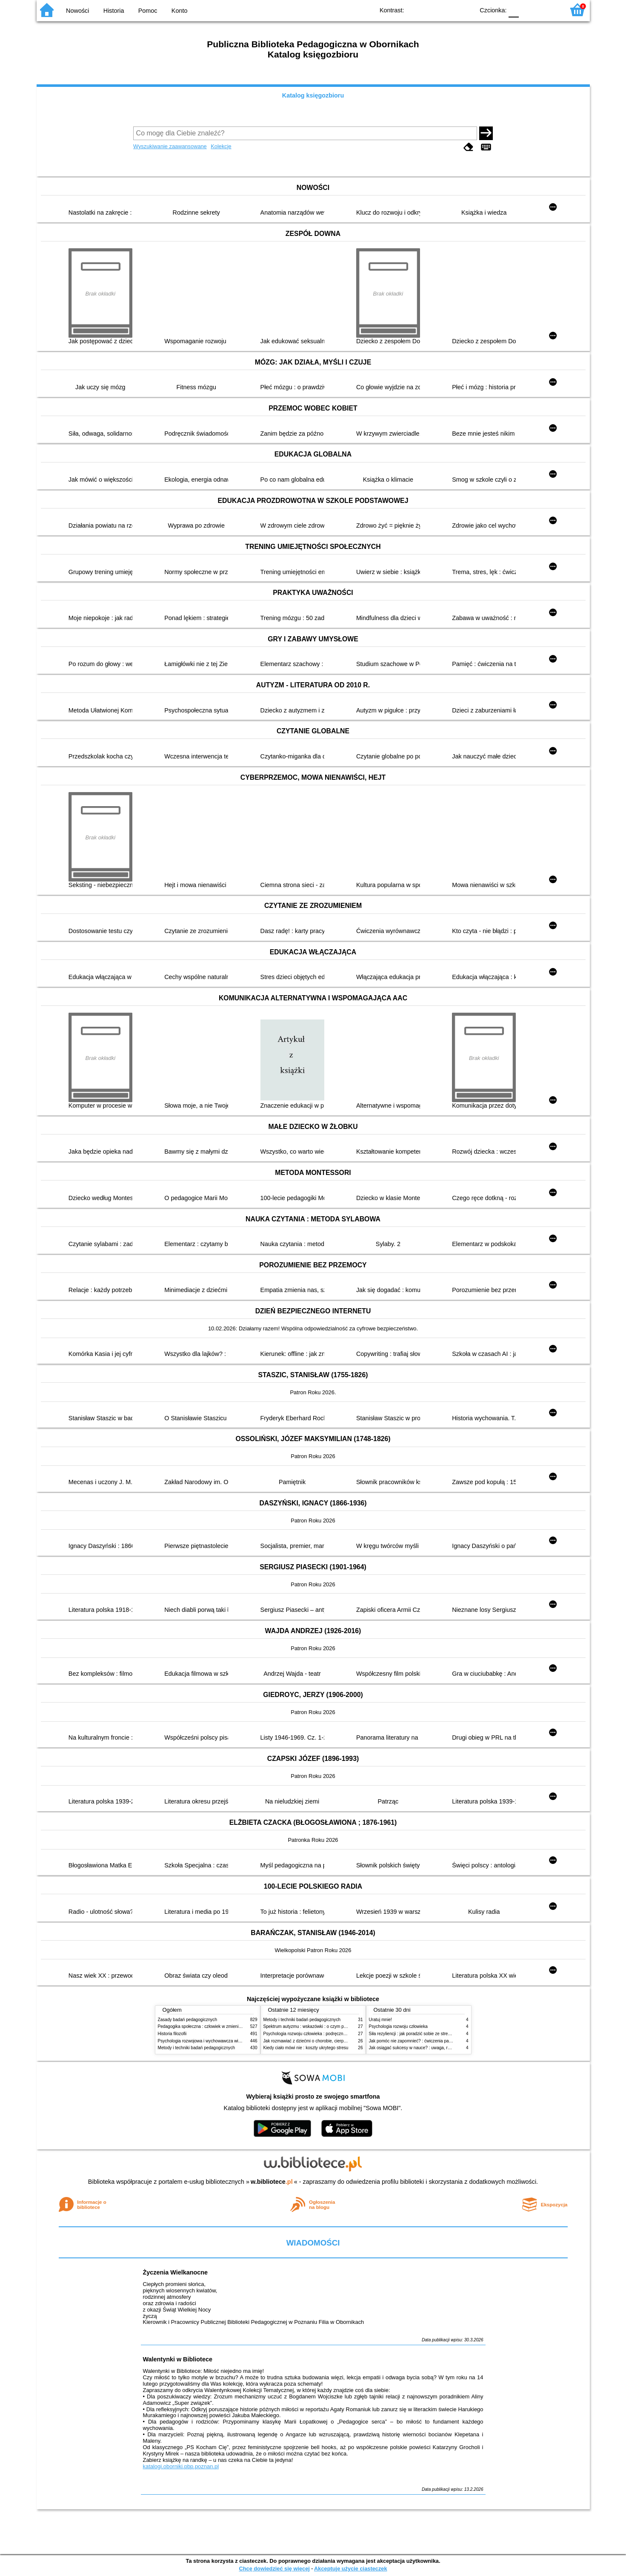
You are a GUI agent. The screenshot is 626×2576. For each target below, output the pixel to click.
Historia (113, 10)
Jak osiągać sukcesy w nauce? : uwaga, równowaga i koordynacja (432, 2047)
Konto (180, 10)
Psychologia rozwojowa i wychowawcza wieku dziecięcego (213, 2041)
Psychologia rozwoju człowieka (398, 2026)
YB (447, 9)
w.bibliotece (272, 2181)
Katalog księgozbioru (313, 95)
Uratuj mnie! (380, 2019)
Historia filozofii (172, 2033)
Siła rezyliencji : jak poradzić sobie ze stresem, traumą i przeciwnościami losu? (443, 2033)
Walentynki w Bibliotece (177, 2359)
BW (431, 9)
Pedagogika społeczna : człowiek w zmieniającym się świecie (216, 2026)
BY (465, 9)
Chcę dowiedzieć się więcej (274, 2568)
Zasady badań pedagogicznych (187, 2019)
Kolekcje (221, 146)
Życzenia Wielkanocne (175, 2272)
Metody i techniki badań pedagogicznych (196, 2047)
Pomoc (147, 10)
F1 (528, 9)
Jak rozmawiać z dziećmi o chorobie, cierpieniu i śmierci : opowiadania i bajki (336, 2041)
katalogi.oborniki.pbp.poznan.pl (181, 2466)
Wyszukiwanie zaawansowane (170, 146)
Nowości (77, 10)
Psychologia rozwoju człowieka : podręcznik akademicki (316, 2033)
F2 (548, 9)
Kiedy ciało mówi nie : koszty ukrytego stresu (306, 2047)
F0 (514, 9)
